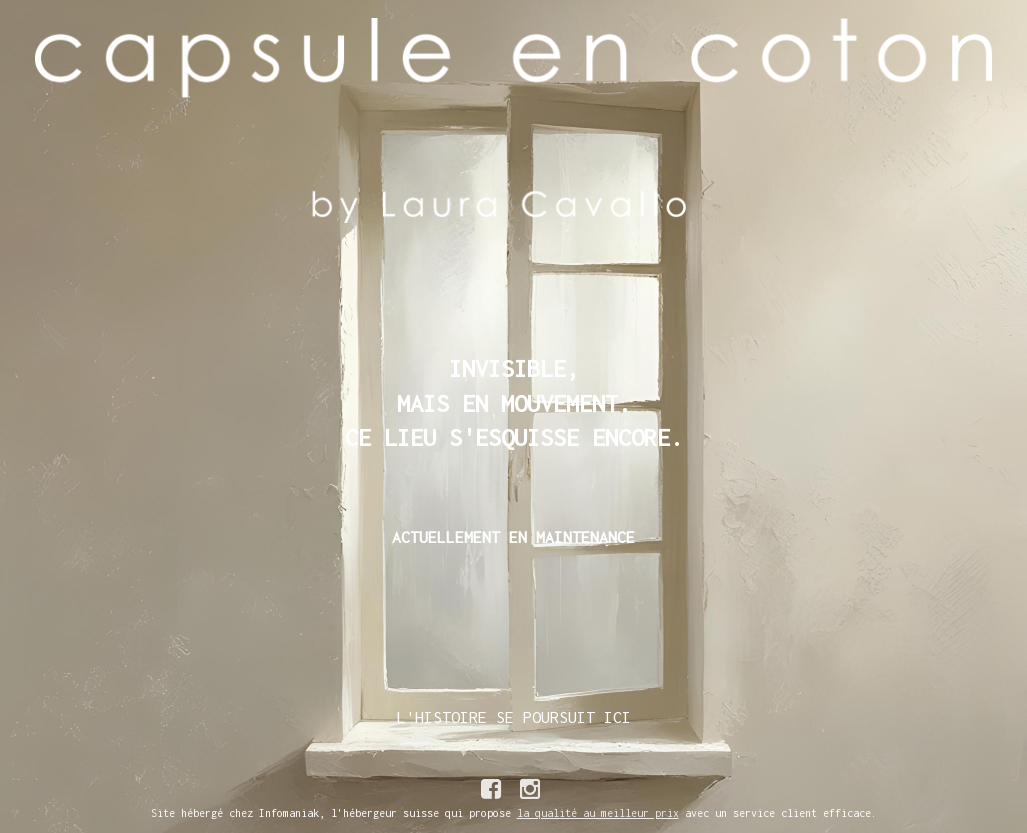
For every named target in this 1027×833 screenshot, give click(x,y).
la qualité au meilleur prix (598, 813)
